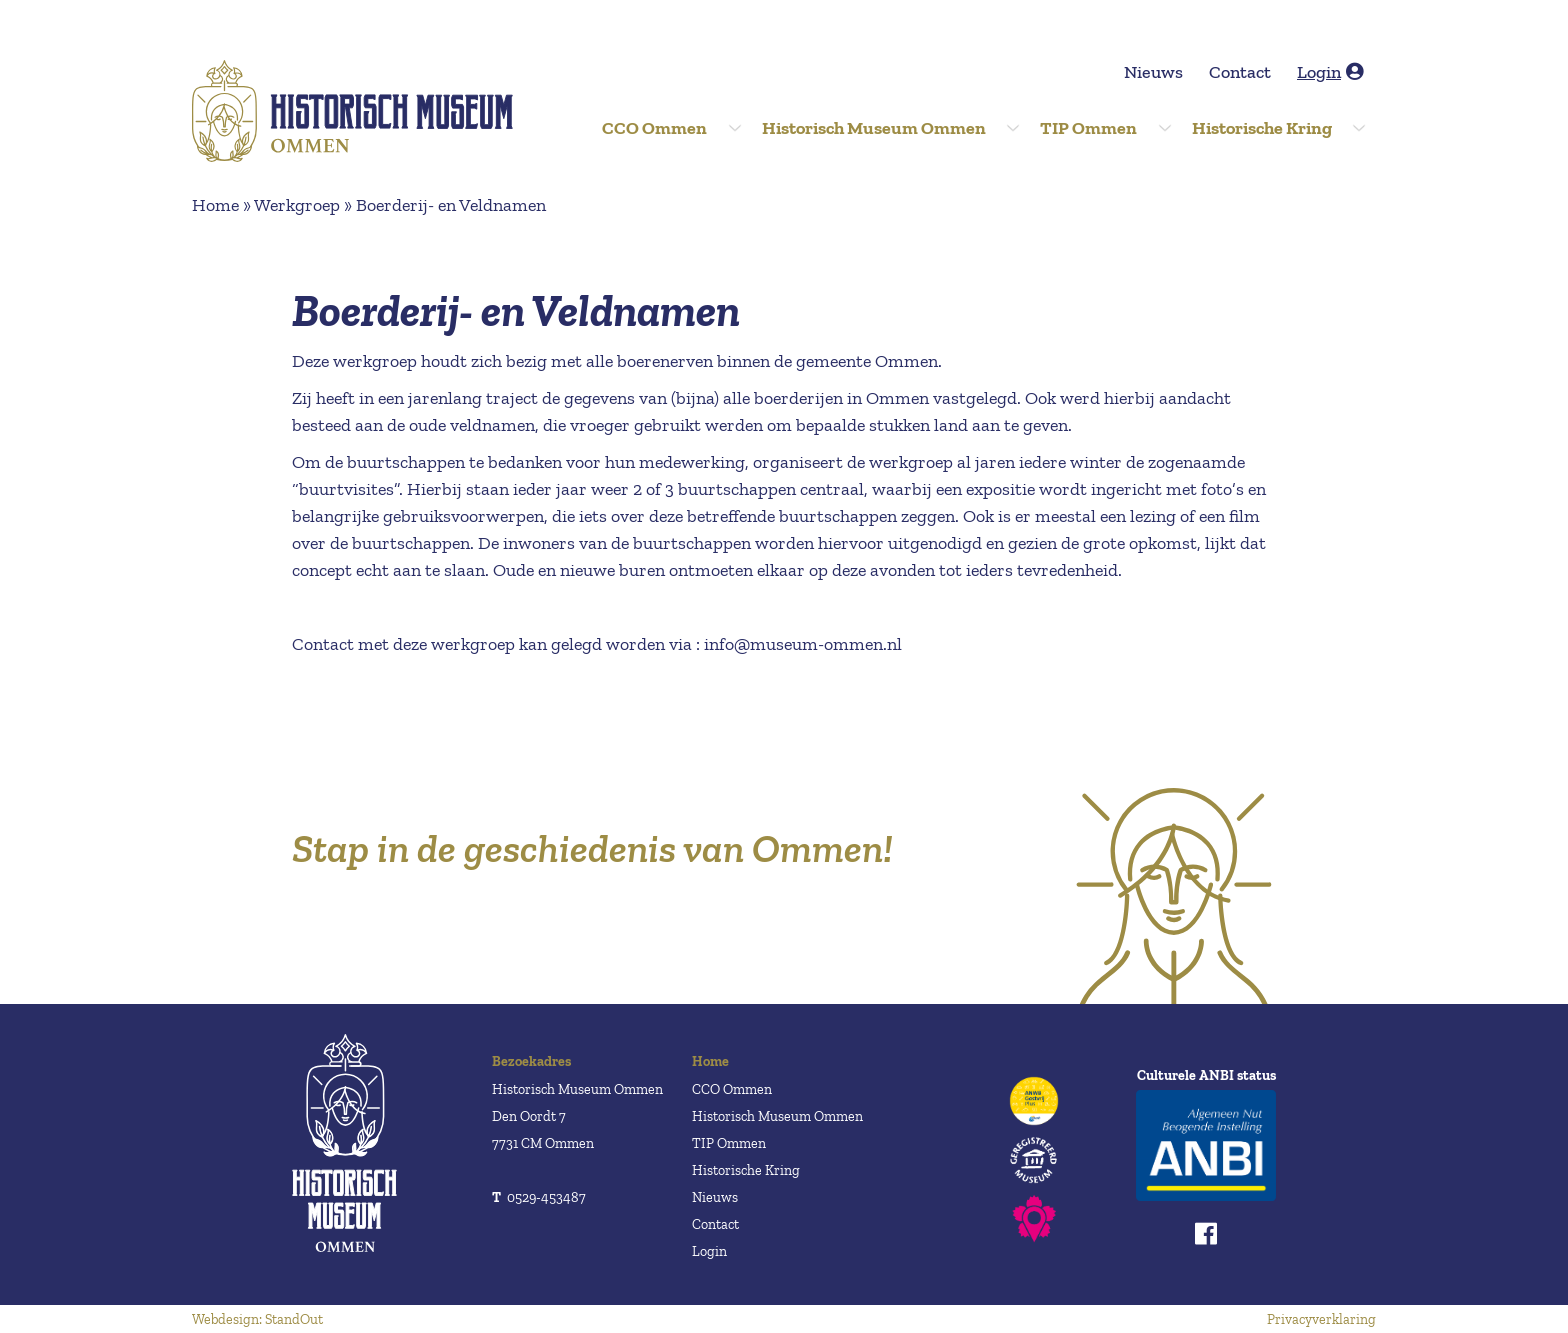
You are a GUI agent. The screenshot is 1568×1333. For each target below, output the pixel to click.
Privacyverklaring (1321, 1319)
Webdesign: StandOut (257, 1319)
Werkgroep (297, 205)
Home (215, 205)
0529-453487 (539, 1197)
